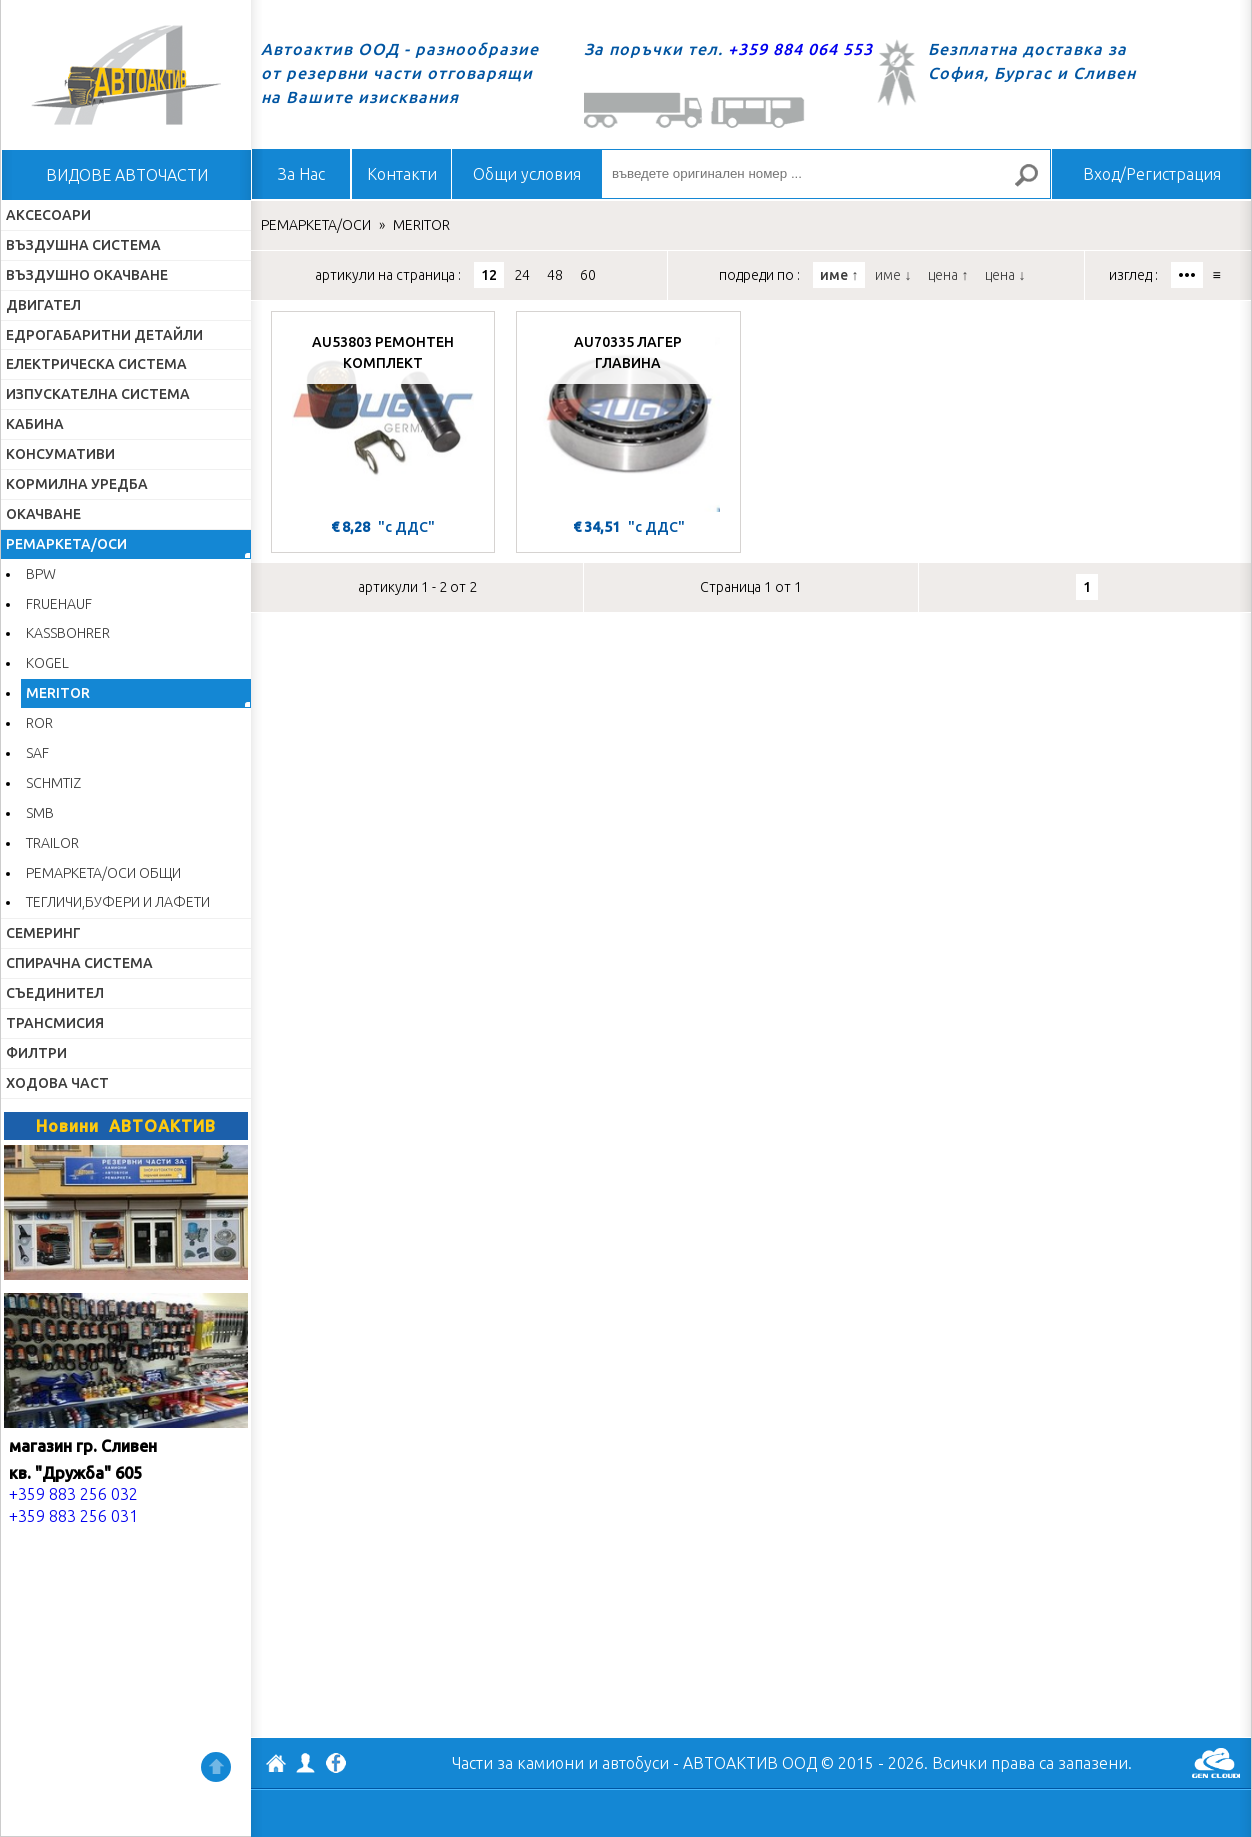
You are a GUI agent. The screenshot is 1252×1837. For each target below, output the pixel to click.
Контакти (402, 174)
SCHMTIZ (53, 783)
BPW (41, 574)
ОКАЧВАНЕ (43, 514)
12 (489, 275)
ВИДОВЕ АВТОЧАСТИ (127, 175)
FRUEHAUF (59, 604)
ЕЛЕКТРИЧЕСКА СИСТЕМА (96, 364)
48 (555, 275)
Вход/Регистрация (1152, 174)
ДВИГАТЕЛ (43, 305)
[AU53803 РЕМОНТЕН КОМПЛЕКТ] (383, 417)
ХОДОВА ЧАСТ (57, 1083)
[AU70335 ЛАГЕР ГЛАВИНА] (628, 417)
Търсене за (1035, 183)
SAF (37, 753)
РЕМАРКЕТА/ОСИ (66, 544)
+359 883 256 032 (73, 1494)
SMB (40, 813)
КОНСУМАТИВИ (60, 454)
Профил (306, 1763)
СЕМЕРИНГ (43, 933)
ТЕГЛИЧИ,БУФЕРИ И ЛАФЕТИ (118, 902)
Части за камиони (518, 1763)
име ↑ (839, 275)
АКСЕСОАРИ (48, 215)
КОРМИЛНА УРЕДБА (77, 484)
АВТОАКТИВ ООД (276, 1766)
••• (1187, 275)
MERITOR (58, 693)
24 (522, 275)
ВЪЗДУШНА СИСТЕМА (83, 245)
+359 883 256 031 (73, 1516)
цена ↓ (1005, 275)
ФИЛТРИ (36, 1053)
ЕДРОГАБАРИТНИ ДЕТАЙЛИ (104, 335)
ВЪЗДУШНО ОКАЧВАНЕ (87, 275)
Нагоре (216, 1767)
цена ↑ (948, 275)
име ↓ (893, 275)
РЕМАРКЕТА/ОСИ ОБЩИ (103, 873)
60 (588, 275)
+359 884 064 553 (800, 49)
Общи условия (527, 174)
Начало (126, 75)
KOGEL (47, 663)
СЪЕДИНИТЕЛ (55, 993)
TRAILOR (52, 843)
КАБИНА (35, 424)
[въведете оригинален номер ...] (826, 174)
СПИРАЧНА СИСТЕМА (79, 963)
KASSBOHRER (68, 633)
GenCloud (1216, 1763)
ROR (39, 723)
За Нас (301, 174)
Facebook (336, 1765)
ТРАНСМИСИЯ (55, 1023)
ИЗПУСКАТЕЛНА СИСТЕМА (98, 394)
